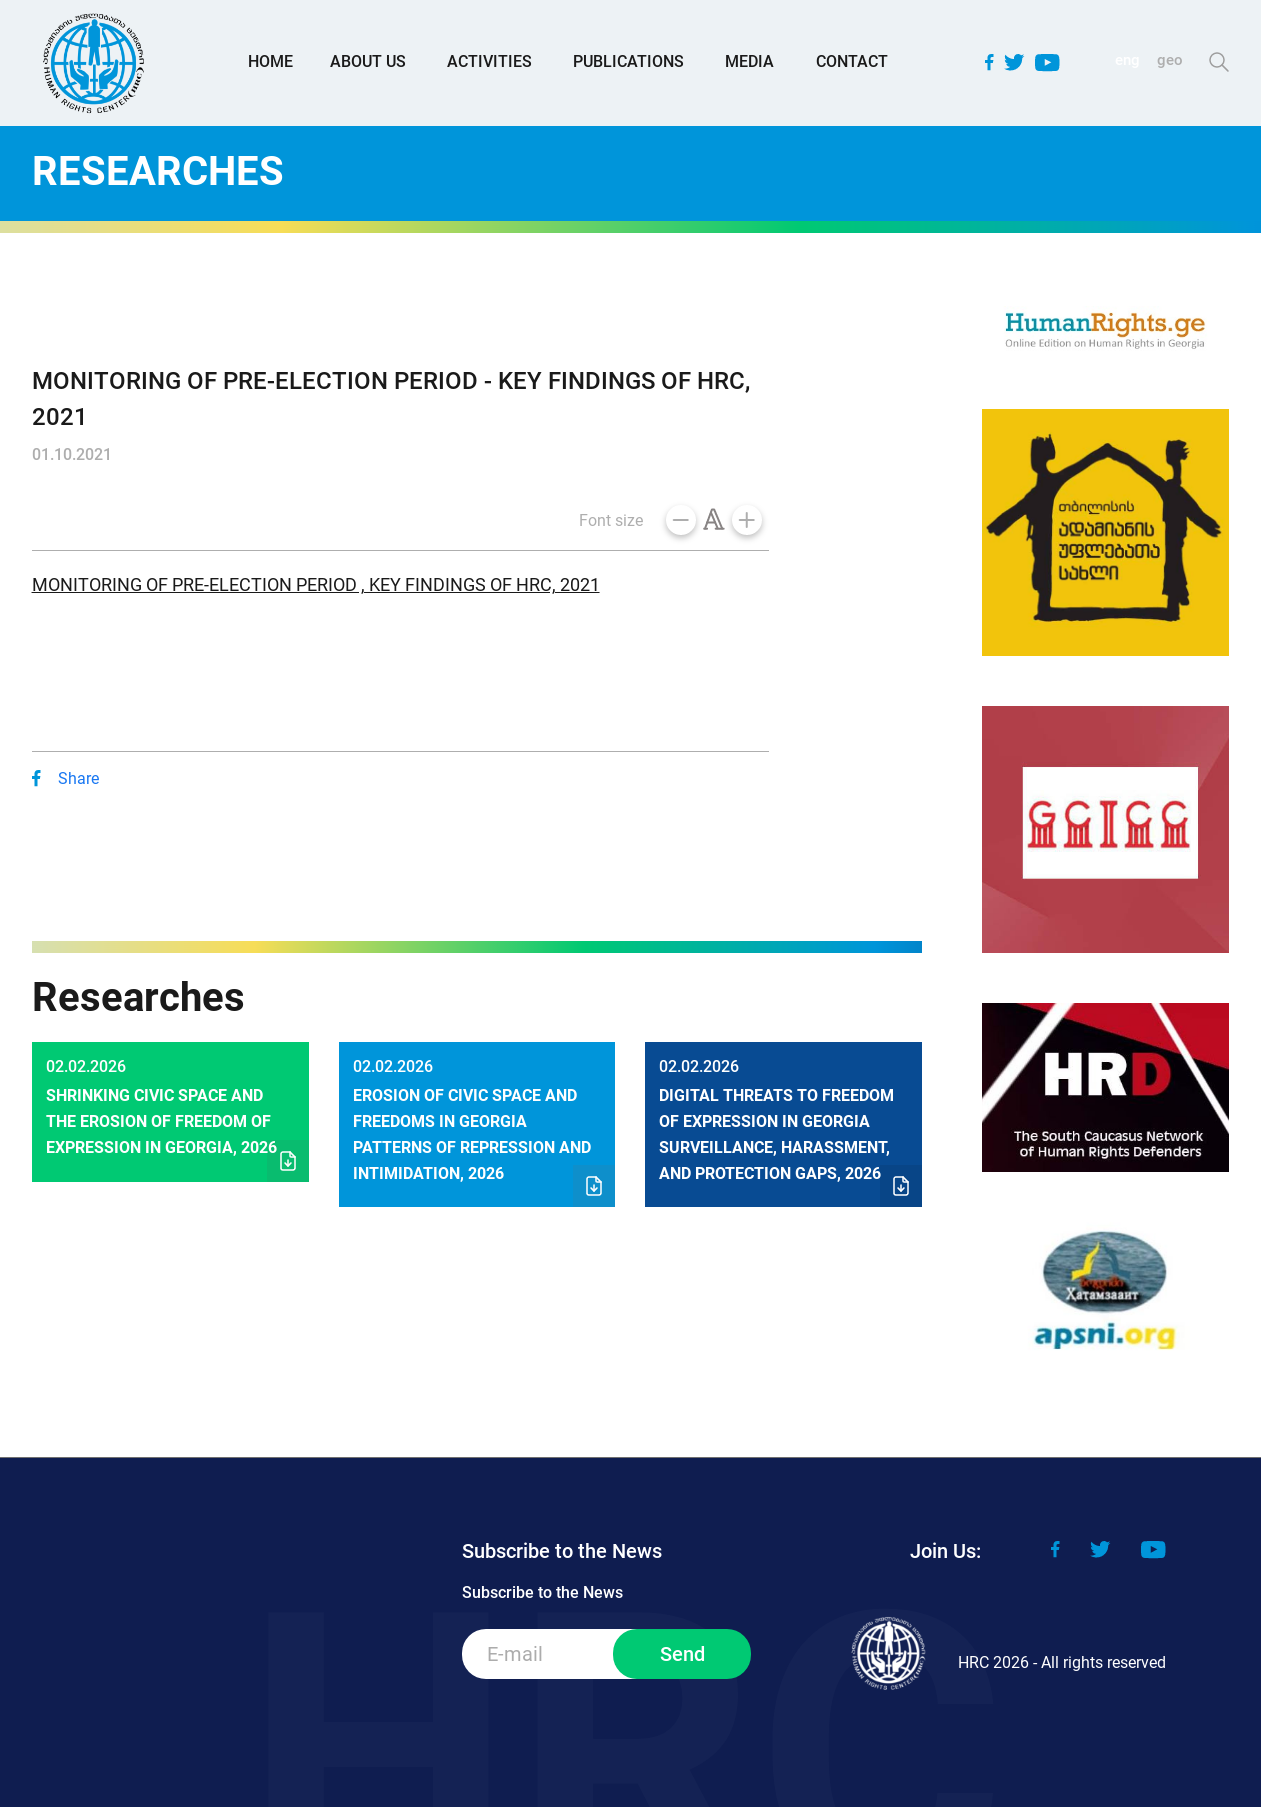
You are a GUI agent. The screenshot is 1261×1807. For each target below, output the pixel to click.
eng (1127, 60)
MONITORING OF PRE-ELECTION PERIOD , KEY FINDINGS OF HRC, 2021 (316, 584)
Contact (852, 61)
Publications (628, 61)
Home (270, 61)
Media (749, 61)
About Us (368, 61)
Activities (489, 61)
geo (1170, 60)
